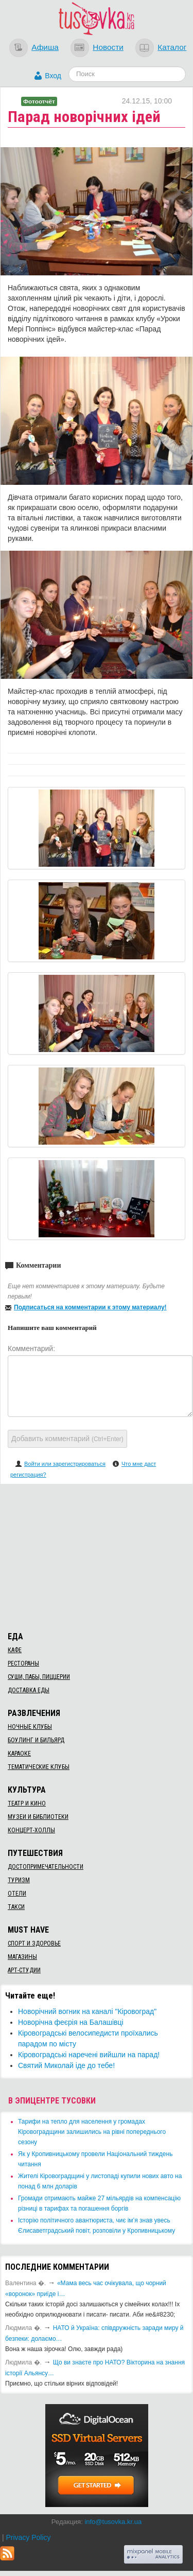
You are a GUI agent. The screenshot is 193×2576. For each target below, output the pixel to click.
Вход (53, 76)
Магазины (22, 1956)
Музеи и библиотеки (38, 1816)
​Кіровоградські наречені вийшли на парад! (89, 2055)
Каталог (171, 47)
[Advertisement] (97, 1556)
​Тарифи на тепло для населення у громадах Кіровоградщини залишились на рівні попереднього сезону (92, 2132)
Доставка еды (28, 1690)
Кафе (15, 1650)
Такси (16, 1907)
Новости (108, 47)
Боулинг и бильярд (36, 1740)
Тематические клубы (38, 1767)
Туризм (19, 1880)
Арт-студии (24, 1970)
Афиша (45, 47)
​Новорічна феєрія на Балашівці (71, 2022)
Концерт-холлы (31, 1830)
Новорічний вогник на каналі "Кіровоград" (87, 2011)
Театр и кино (27, 1803)
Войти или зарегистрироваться (65, 1464)
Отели (17, 1893)
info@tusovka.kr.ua (113, 2522)
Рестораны (23, 1663)
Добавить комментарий (67, 1438)
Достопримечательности (45, 1866)
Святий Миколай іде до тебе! (66, 2065)
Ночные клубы (30, 1726)
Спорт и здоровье (34, 1943)
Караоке (19, 1753)
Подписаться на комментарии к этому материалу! (90, 1307)
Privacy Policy (28, 2537)
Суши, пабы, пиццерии (39, 1676)
